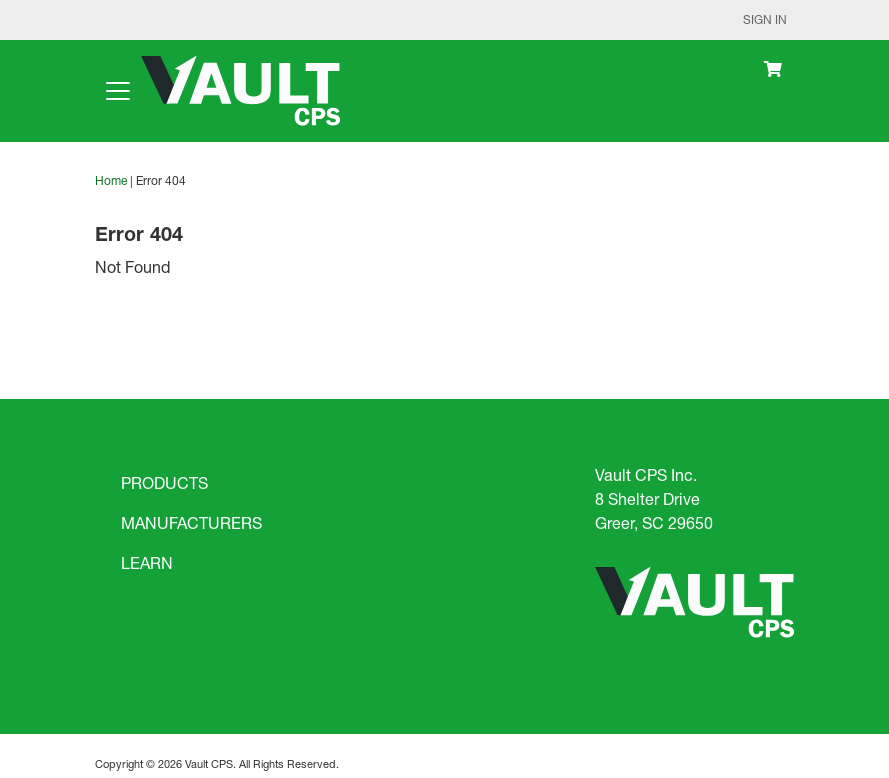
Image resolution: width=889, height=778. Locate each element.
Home (111, 180)
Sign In (765, 19)
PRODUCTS (164, 482)
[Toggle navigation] (118, 91)
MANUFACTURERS (191, 522)
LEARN (147, 562)
